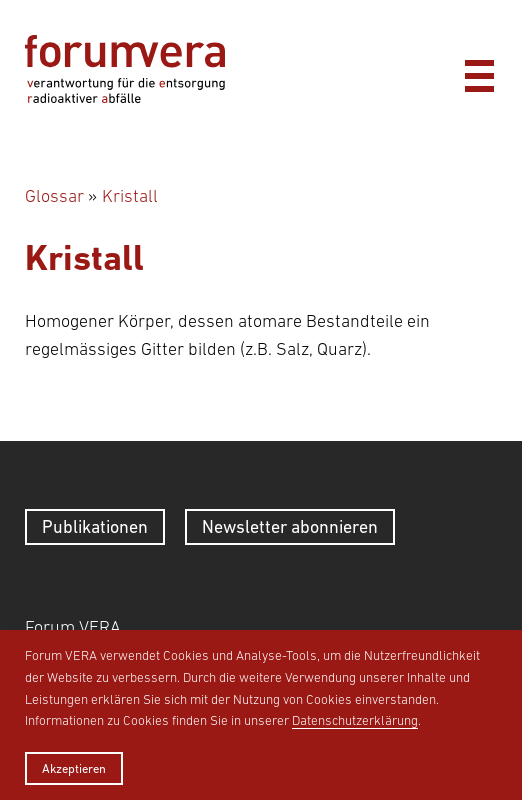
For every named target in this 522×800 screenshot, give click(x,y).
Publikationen (95, 526)
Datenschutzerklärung (355, 720)
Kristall (130, 196)
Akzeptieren (74, 768)
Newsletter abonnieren (290, 526)
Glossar (54, 196)
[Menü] (479, 71)
